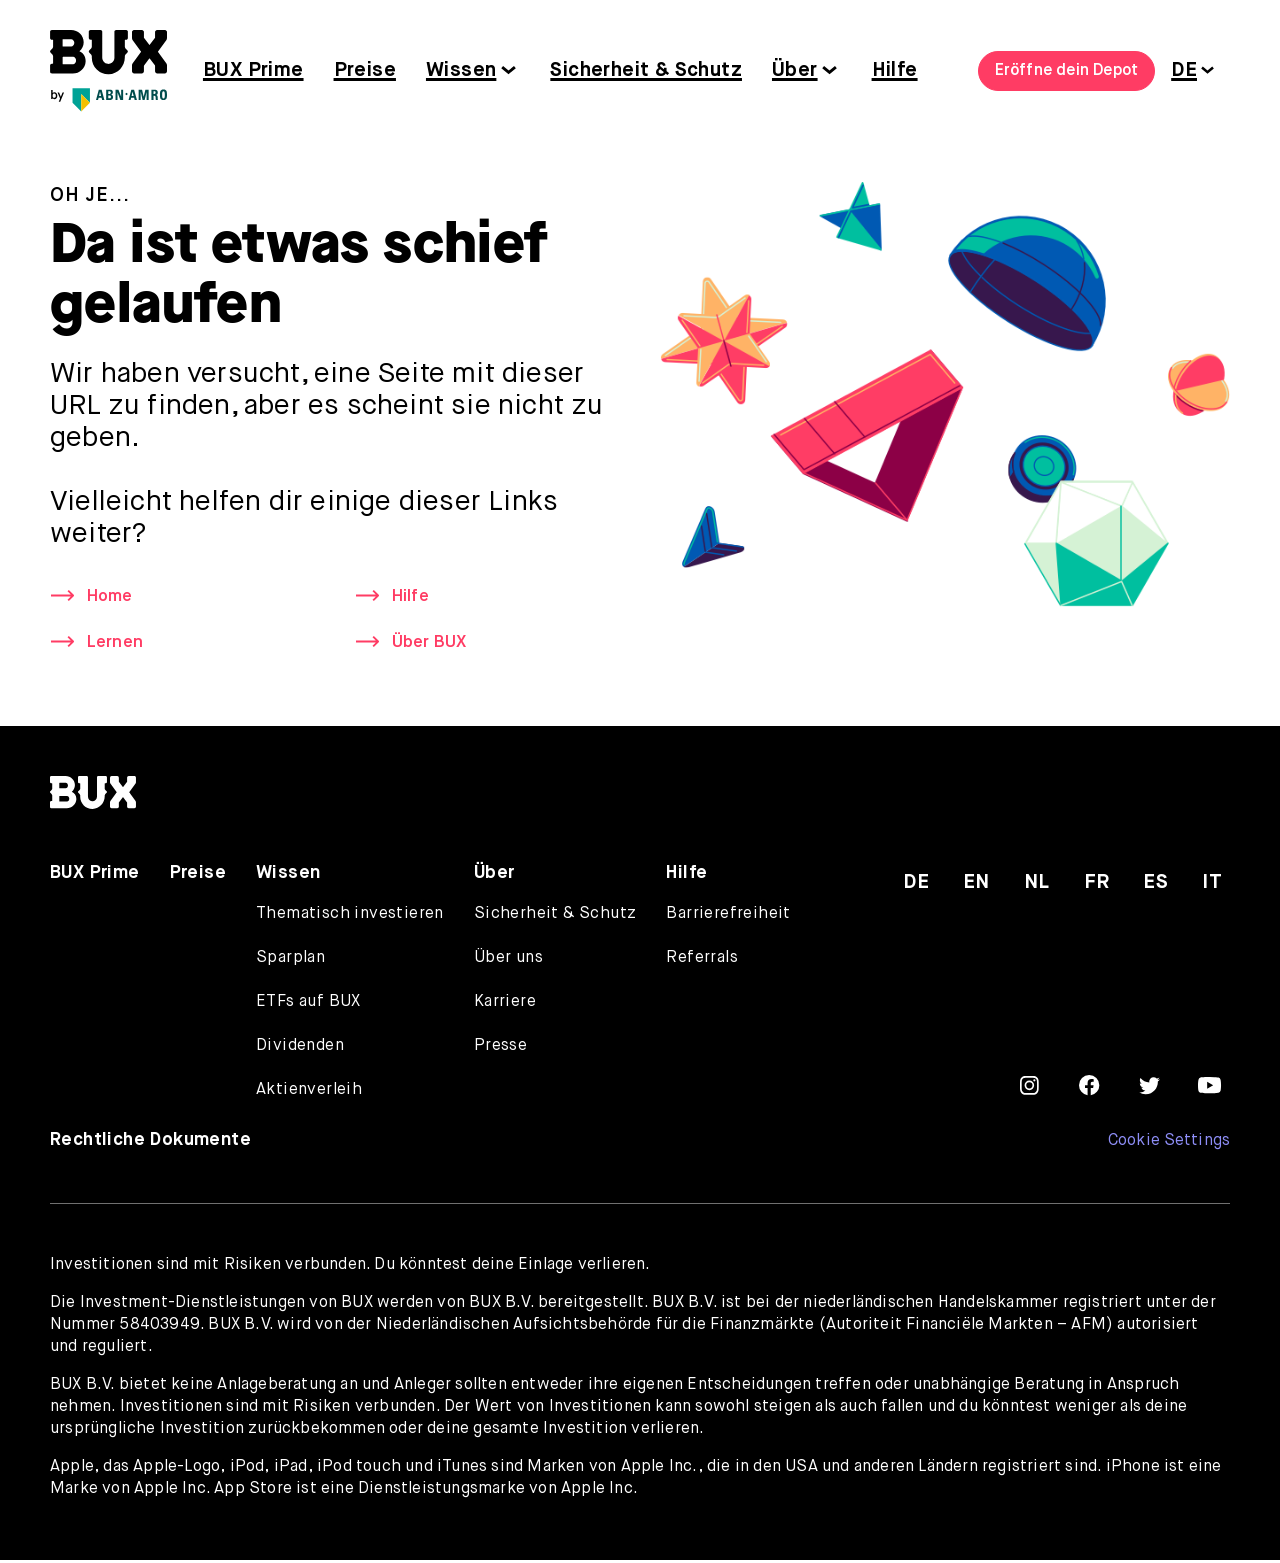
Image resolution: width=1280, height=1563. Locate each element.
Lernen (116, 645)
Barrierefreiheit (728, 917)
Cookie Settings (1168, 1144)
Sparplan (290, 961)
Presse (500, 1049)
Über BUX (432, 645)
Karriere (505, 1005)
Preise (365, 70)
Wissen (461, 70)
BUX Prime (253, 70)
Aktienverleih (309, 1093)
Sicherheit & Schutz (646, 70)
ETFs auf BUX (308, 1005)
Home (112, 597)
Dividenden (300, 1049)
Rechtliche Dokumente (150, 1143)
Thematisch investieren (350, 917)
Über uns (508, 961)
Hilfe (895, 70)
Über (795, 70)
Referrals (702, 961)
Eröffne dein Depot (1067, 71)
